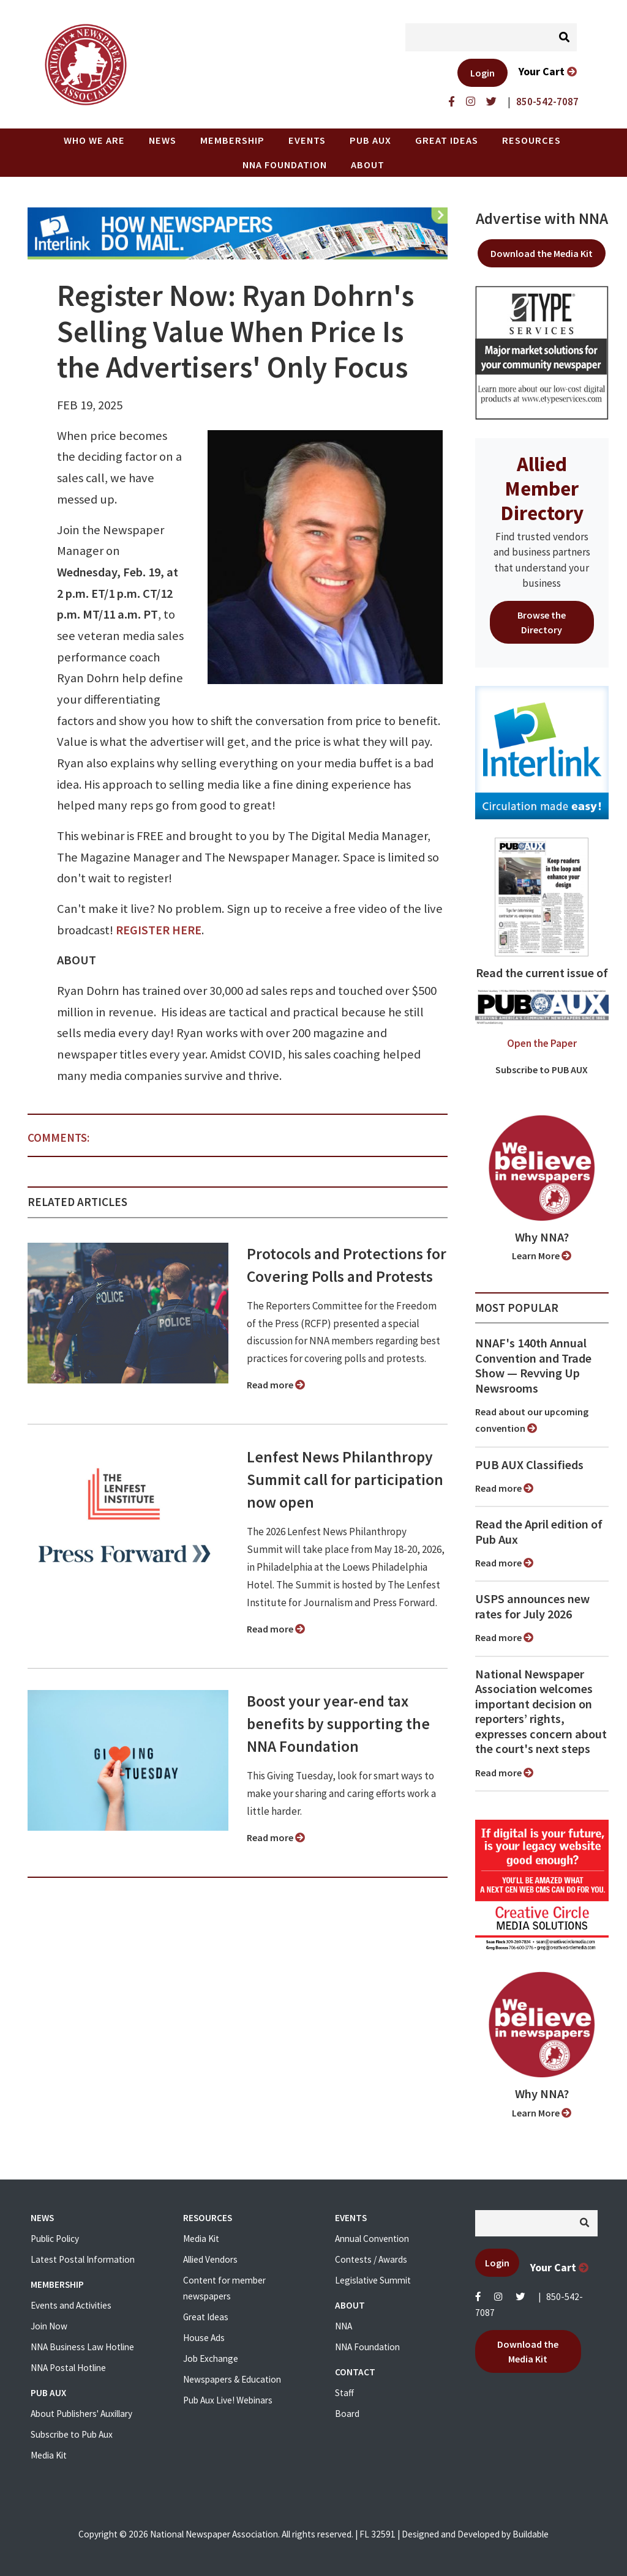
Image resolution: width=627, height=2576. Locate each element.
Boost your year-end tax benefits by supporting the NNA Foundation (338, 1723)
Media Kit (49, 2455)
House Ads (204, 2337)
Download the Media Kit (541, 253)
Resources (531, 140)
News (162, 140)
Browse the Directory (541, 622)
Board (347, 2413)
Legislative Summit (373, 2280)
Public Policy (55, 2238)
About (368, 164)
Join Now (49, 2326)
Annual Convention (372, 2238)
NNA (343, 2326)
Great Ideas (446, 140)
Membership (232, 140)
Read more (276, 1385)
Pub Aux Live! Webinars (227, 2400)
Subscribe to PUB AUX (541, 1069)
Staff (344, 2393)
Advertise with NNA (542, 218)
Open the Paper (542, 1043)
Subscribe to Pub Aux (72, 2434)
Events (307, 140)
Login (482, 73)
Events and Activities (71, 2305)
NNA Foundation (284, 164)
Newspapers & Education (232, 2379)
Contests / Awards (371, 2259)
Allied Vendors (210, 2259)
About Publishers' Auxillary (81, 2413)
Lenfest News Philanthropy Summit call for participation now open (345, 1479)
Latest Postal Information (83, 2259)
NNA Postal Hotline (68, 2367)
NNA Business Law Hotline (82, 2347)
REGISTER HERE (158, 930)
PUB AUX (370, 140)
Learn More (541, 1255)
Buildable (530, 2534)
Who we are (94, 140)
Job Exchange (210, 2358)
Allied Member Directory (542, 488)
